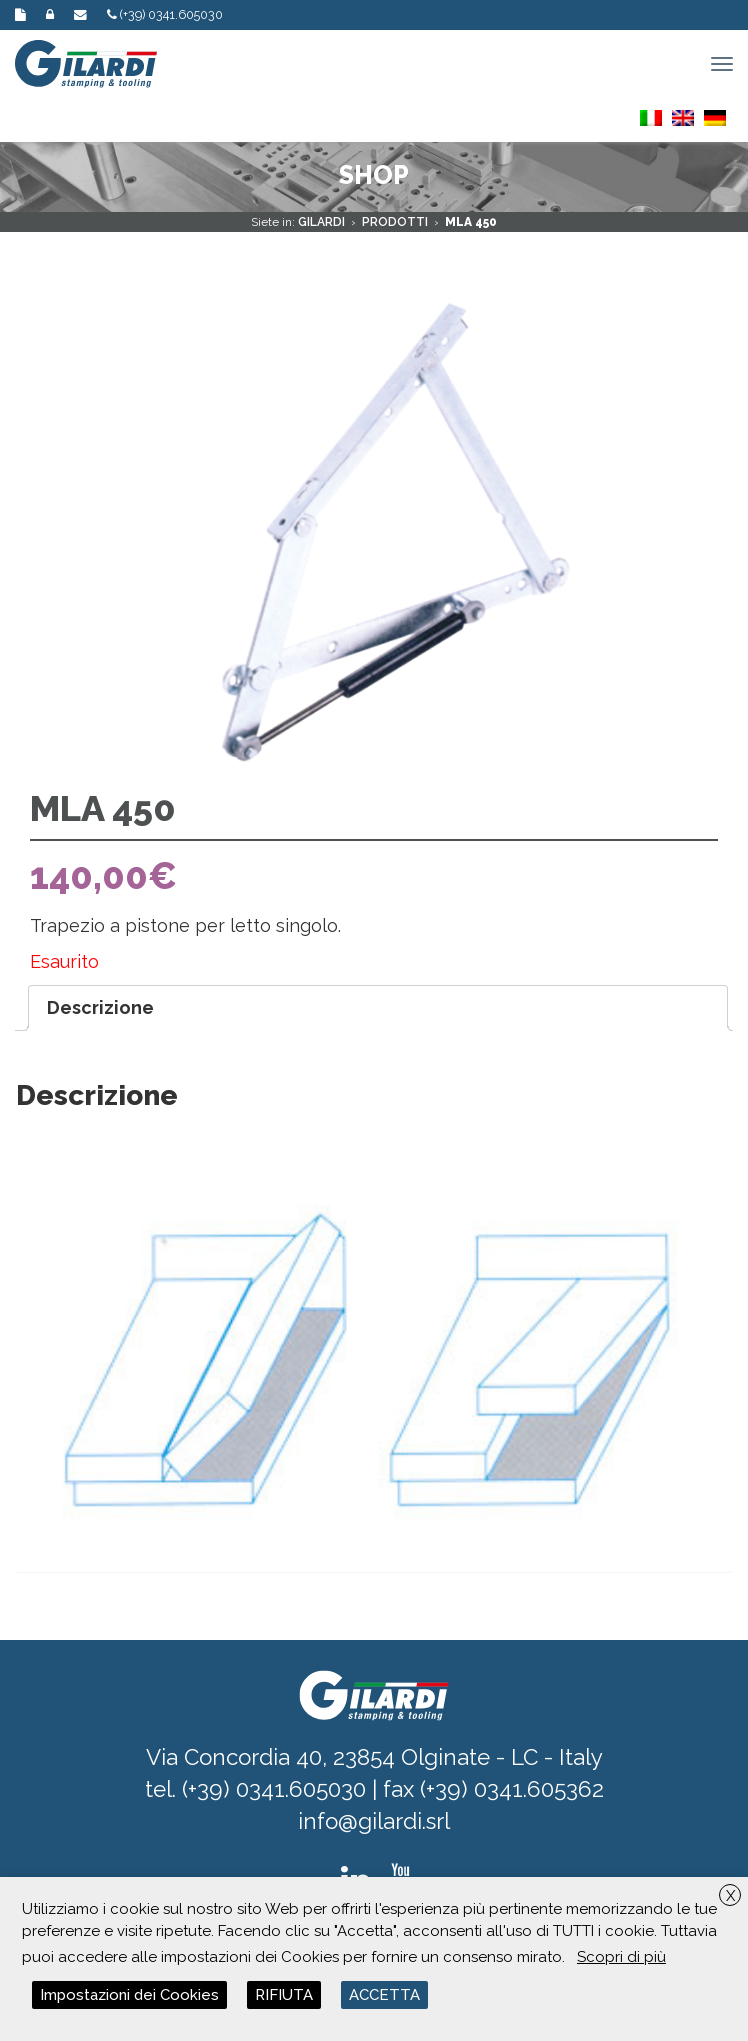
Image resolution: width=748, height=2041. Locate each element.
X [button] (730, 1896)
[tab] (378, 1008)
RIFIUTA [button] (284, 1995)
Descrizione (100, 1007)
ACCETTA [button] (384, 1995)
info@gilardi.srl (374, 1821)
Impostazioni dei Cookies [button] (129, 1995)
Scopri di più (621, 1957)
